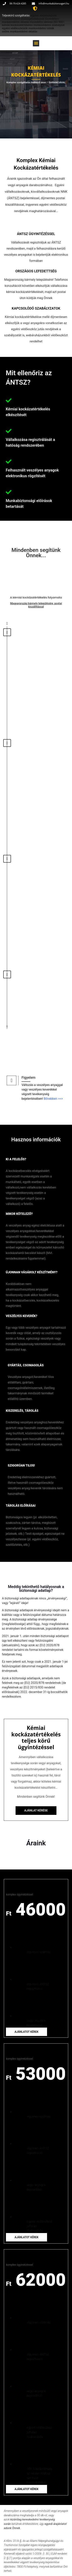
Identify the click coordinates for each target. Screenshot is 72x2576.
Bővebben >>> (53, 1098)
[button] (36, 43)
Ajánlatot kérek (26, 2031)
